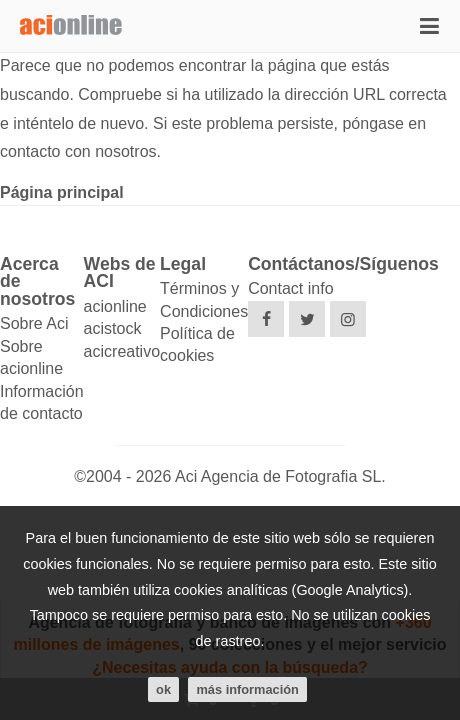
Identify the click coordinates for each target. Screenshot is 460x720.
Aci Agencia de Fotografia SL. (280, 476)
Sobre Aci (34, 323)
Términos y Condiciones (204, 299)
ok (163, 689)
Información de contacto (42, 402)
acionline (115, 306)
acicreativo (122, 351)
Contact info (290, 288)
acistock (113, 328)
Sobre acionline (31, 357)
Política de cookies (197, 344)
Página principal (62, 192)
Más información (247, 689)
